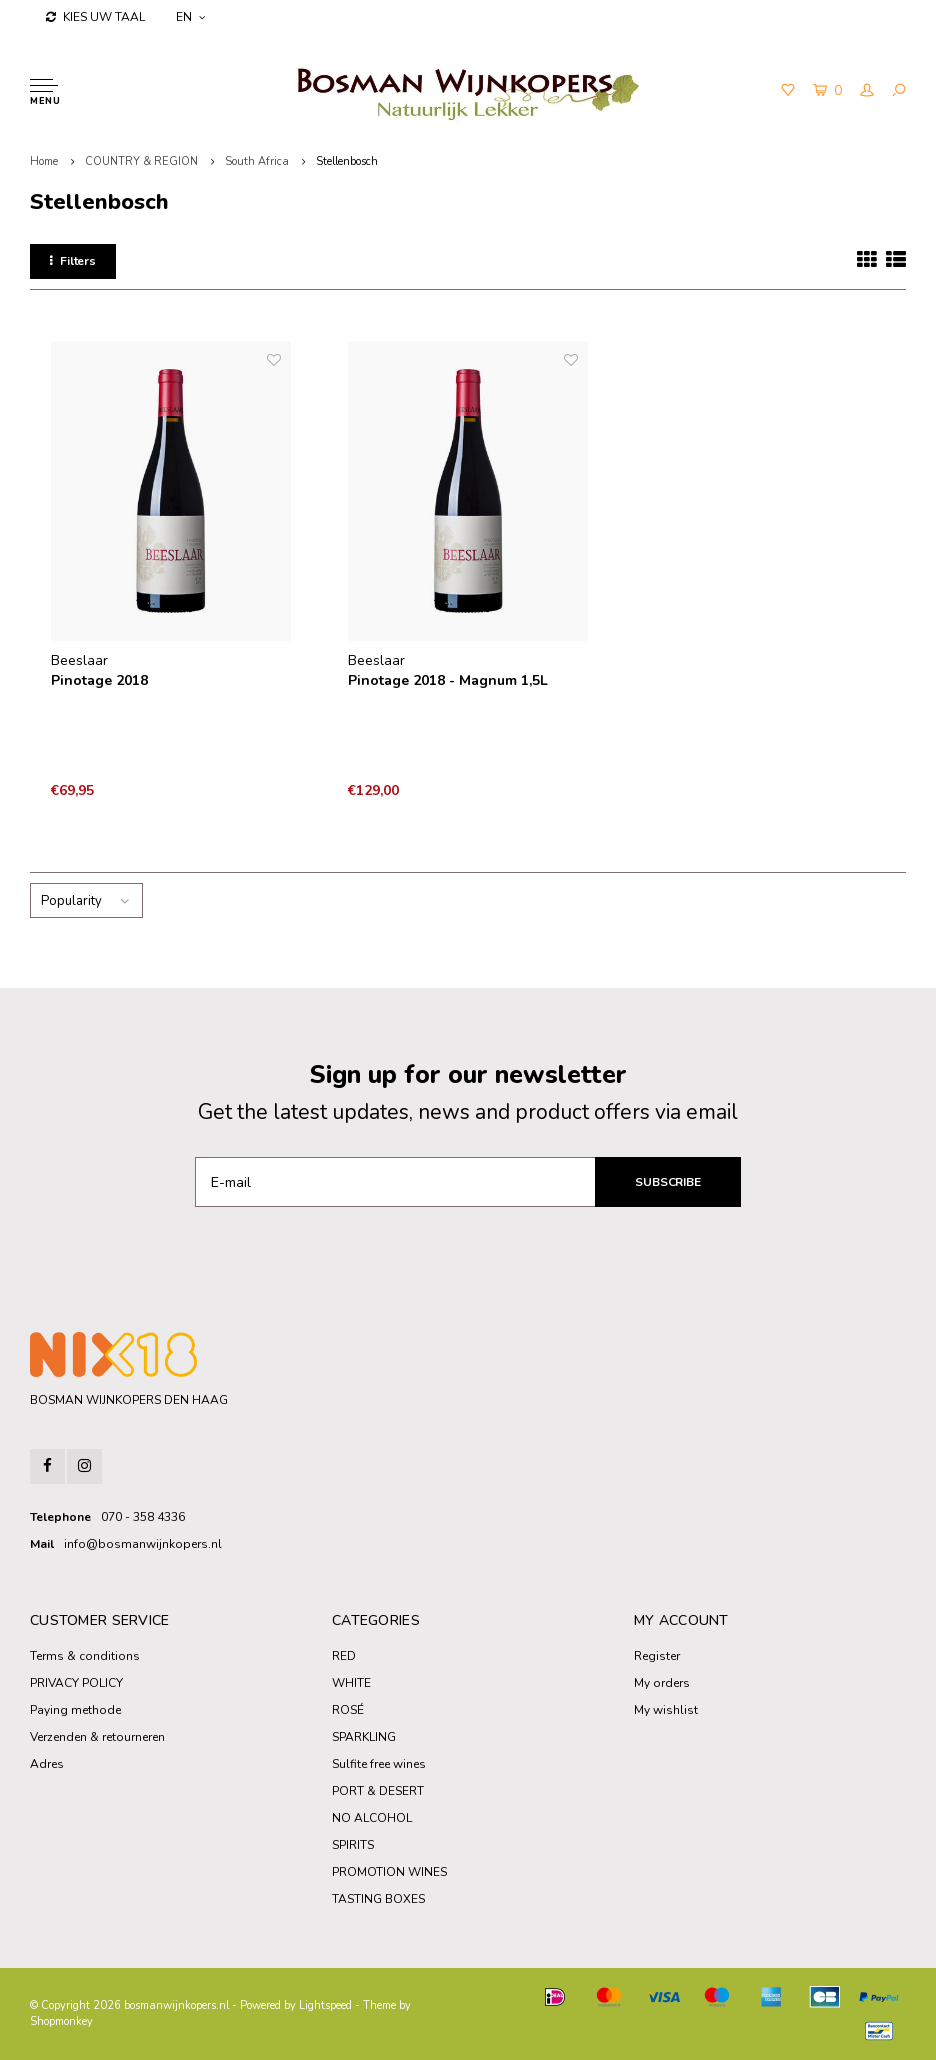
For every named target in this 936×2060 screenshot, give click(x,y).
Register (657, 1656)
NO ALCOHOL (372, 1818)
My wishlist (666, 1710)
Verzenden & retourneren (97, 1737)
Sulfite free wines (379, 1764)
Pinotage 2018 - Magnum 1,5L (448, 680)
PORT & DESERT (378, 1791)
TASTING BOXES (378, 1899)
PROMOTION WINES (389, 1872)
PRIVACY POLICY (76, 1683)
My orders (662, 1683)
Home (44, 161)
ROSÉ (348, 1710)
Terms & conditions (85, 1656)
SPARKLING (364, 1737)
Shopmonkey (61, 2021)
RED (344, 1656)
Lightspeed (325, 2005)
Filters (73, 261)
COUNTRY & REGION (141, 161)
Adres (47, 1764)
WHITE (351, 1683)
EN (190, 17)
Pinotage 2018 (99, 680)
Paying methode (75, 1710)
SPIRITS (353, 1845)
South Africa (257, 161)
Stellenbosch (347, 161)
